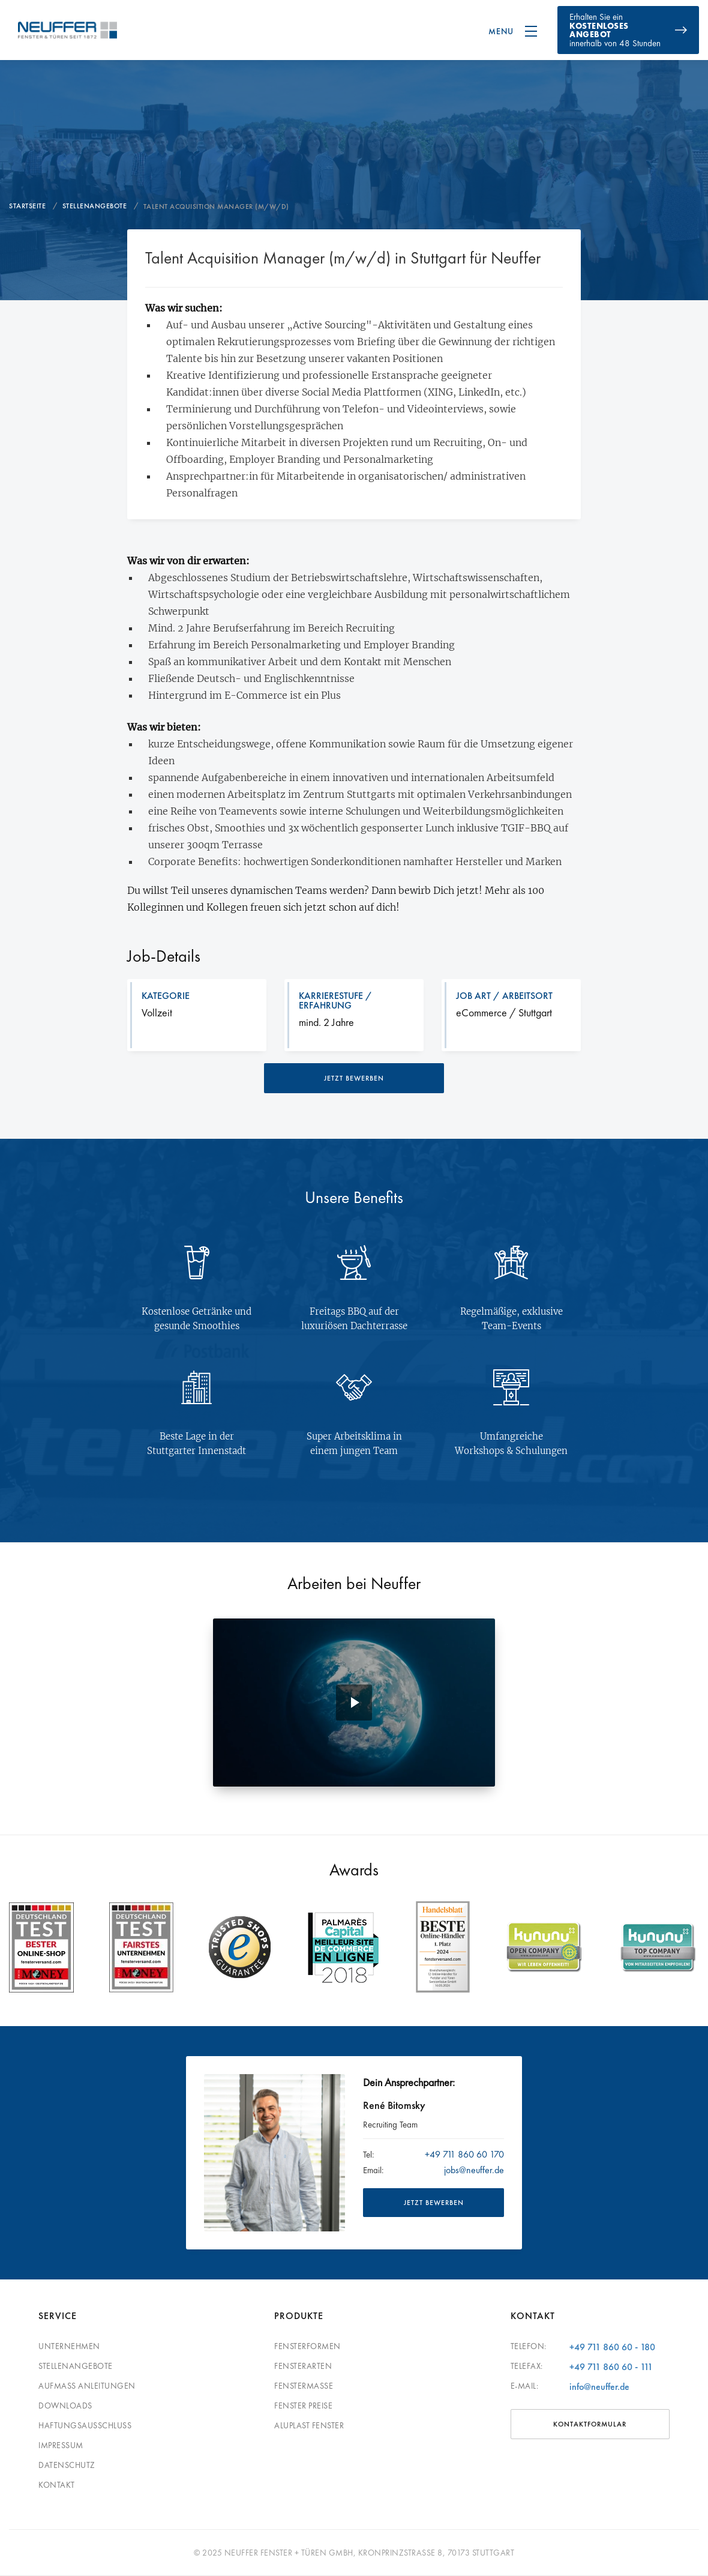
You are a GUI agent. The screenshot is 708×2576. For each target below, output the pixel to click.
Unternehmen (69, 2346)
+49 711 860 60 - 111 (611, 2366)
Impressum (60, 2445)
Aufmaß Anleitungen (87, 2385)
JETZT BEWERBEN (434, 2202)
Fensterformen (307, 2346)
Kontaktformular (589, 2424)
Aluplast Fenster (309, 2425)
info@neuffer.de (599, 2386)
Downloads (65, 2405)
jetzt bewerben (354, 1078)
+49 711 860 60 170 (464, 2154)
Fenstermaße (303, 2385)
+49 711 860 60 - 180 (612, 2347)
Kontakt (56, 2484)
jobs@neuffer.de (474, 2170)
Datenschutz (66, 2465)
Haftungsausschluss (84, 2425)
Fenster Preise (303, 2405)
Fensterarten (303, 2365)
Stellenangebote (75, 2365)
